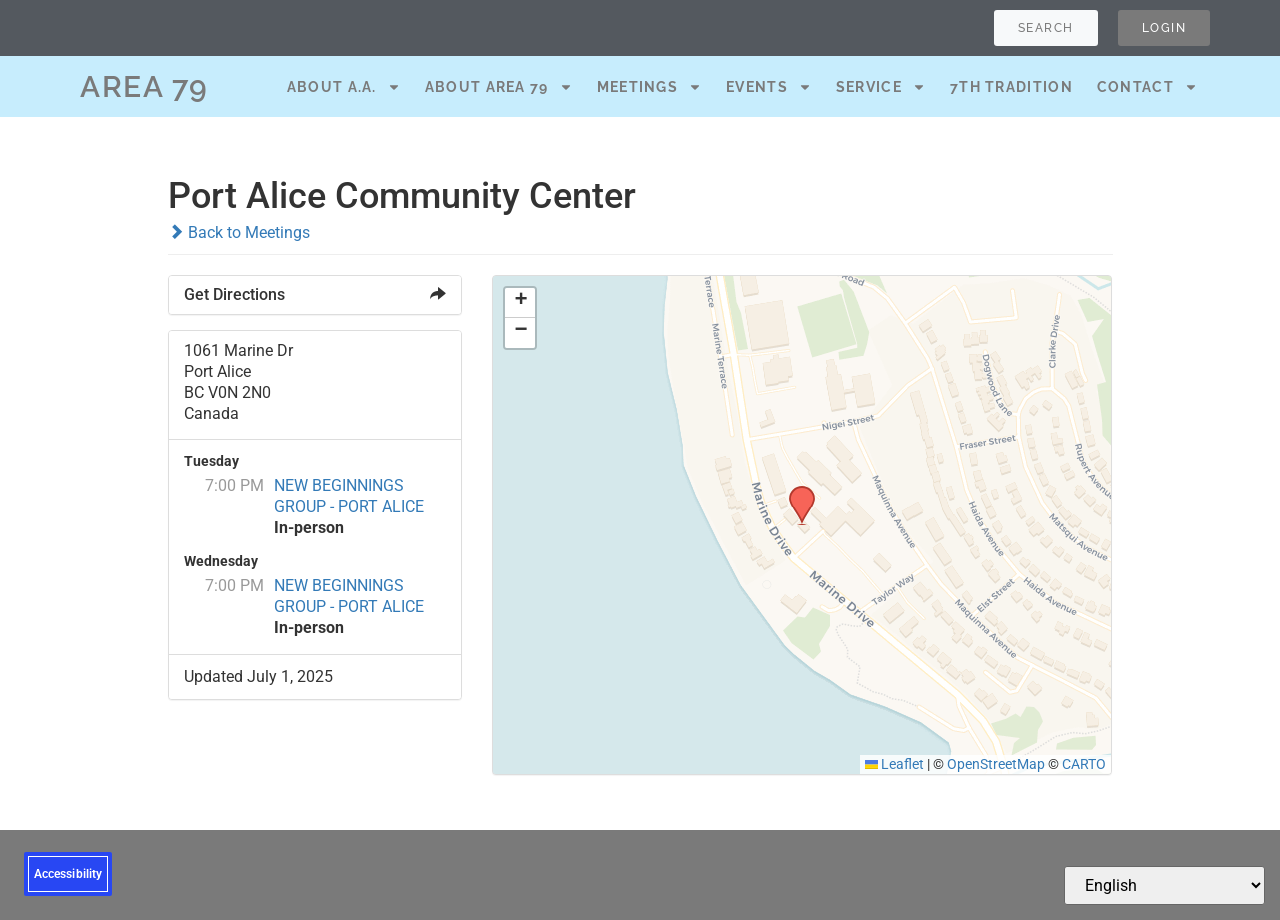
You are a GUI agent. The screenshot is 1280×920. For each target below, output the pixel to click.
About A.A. (344, 87)
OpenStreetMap (996, 764)
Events (769, 87)
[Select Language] (1164, 885)
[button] (795, 492)
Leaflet (895, 764)
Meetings (649, 87)
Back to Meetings (239, 232)
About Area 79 (499, 87)
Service (881, 87)
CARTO (1084, 764)
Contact (1147, 87)
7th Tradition (1011, 87)
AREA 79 (144, 86)
